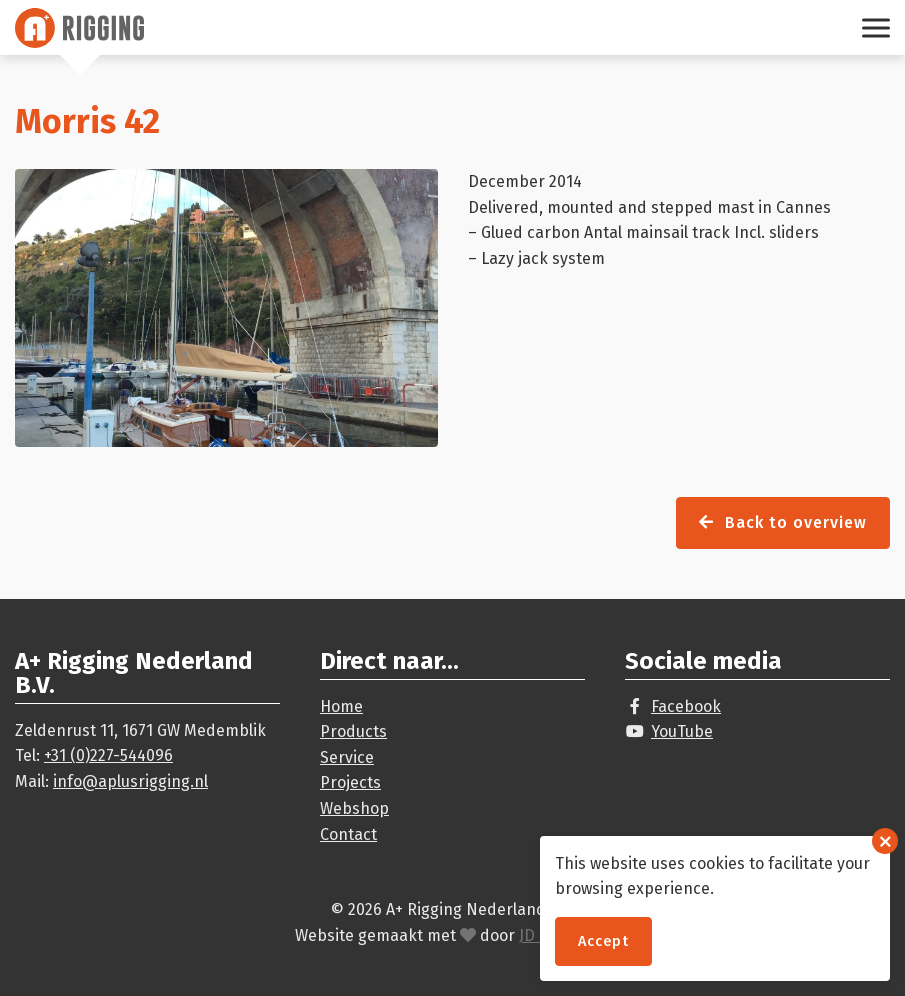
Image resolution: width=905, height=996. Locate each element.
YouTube (682, 731)
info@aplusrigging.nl (130, 781)
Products (353, 731)
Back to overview (783, 522)
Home (341, 706)
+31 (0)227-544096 (108, 755)
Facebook (686, 706)
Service (347, 757)
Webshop (354, 808)
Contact (348, 834)
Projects (350, 782)
